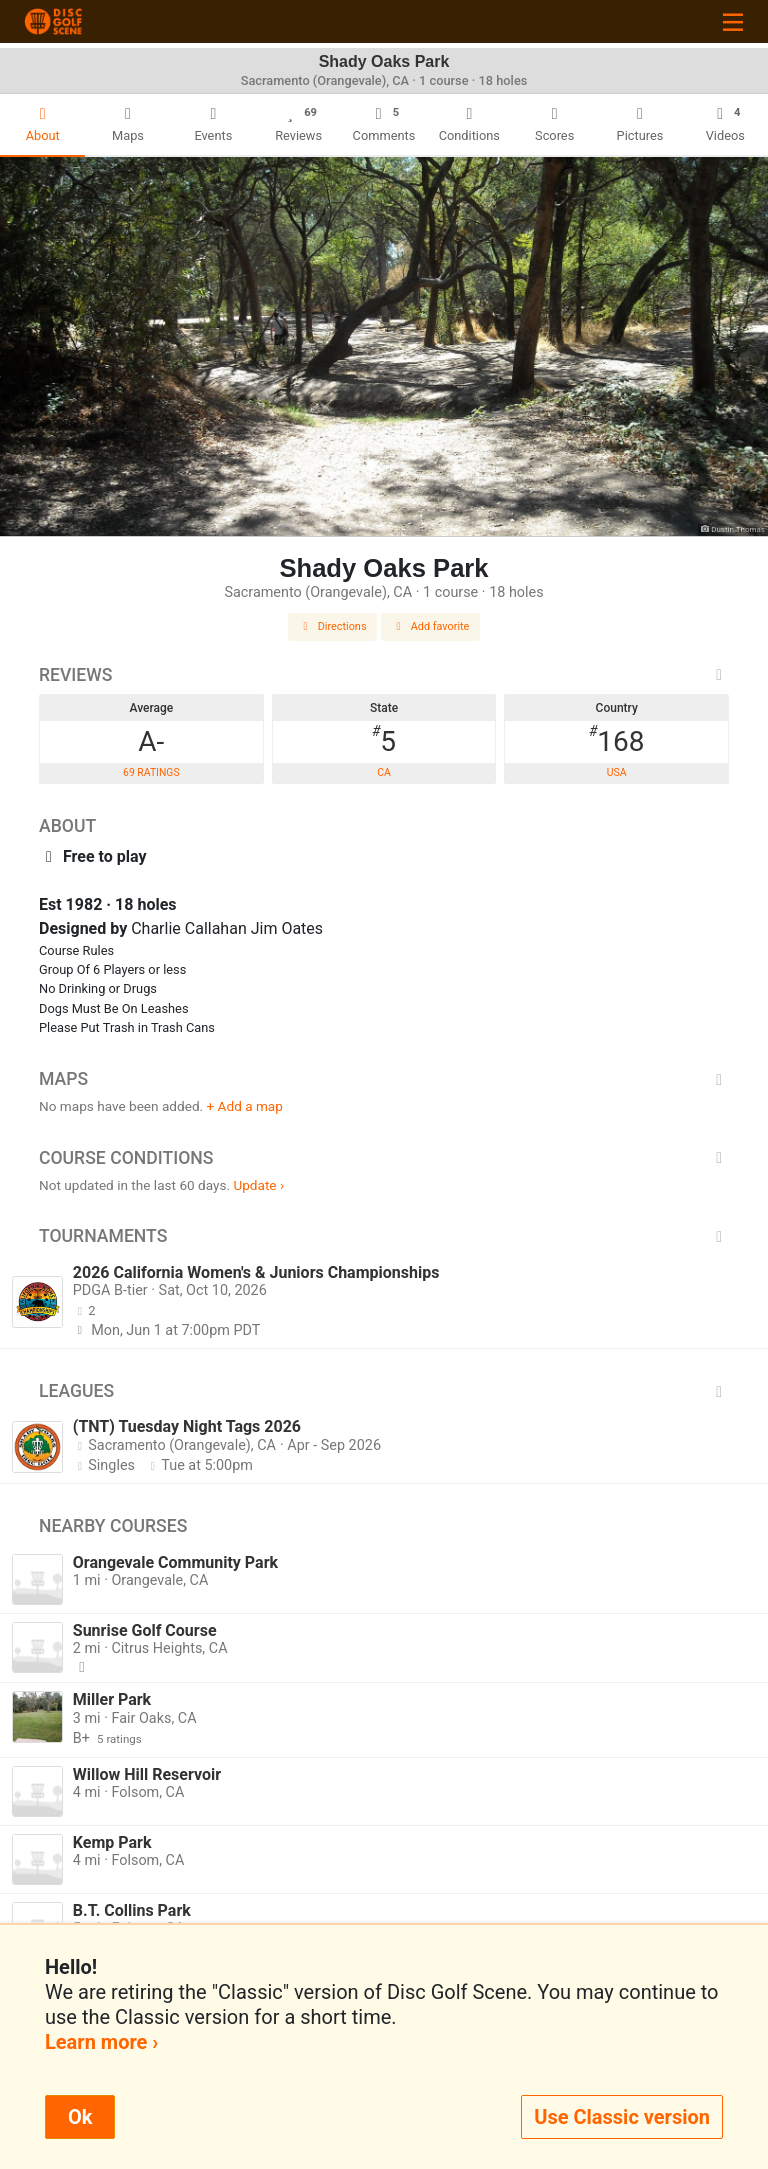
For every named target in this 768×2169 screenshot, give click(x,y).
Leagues (384, 1391)
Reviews (384, 675)
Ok (80, 2117)
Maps (384, 1079)
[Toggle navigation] (733, 21)
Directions (333, 626)
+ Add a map (245, 1106)
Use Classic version (622, 2117)
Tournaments (384, 1236)
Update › (258, 1185)
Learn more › (101, 2042)
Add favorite (431, 626)
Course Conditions (384, 1158)
